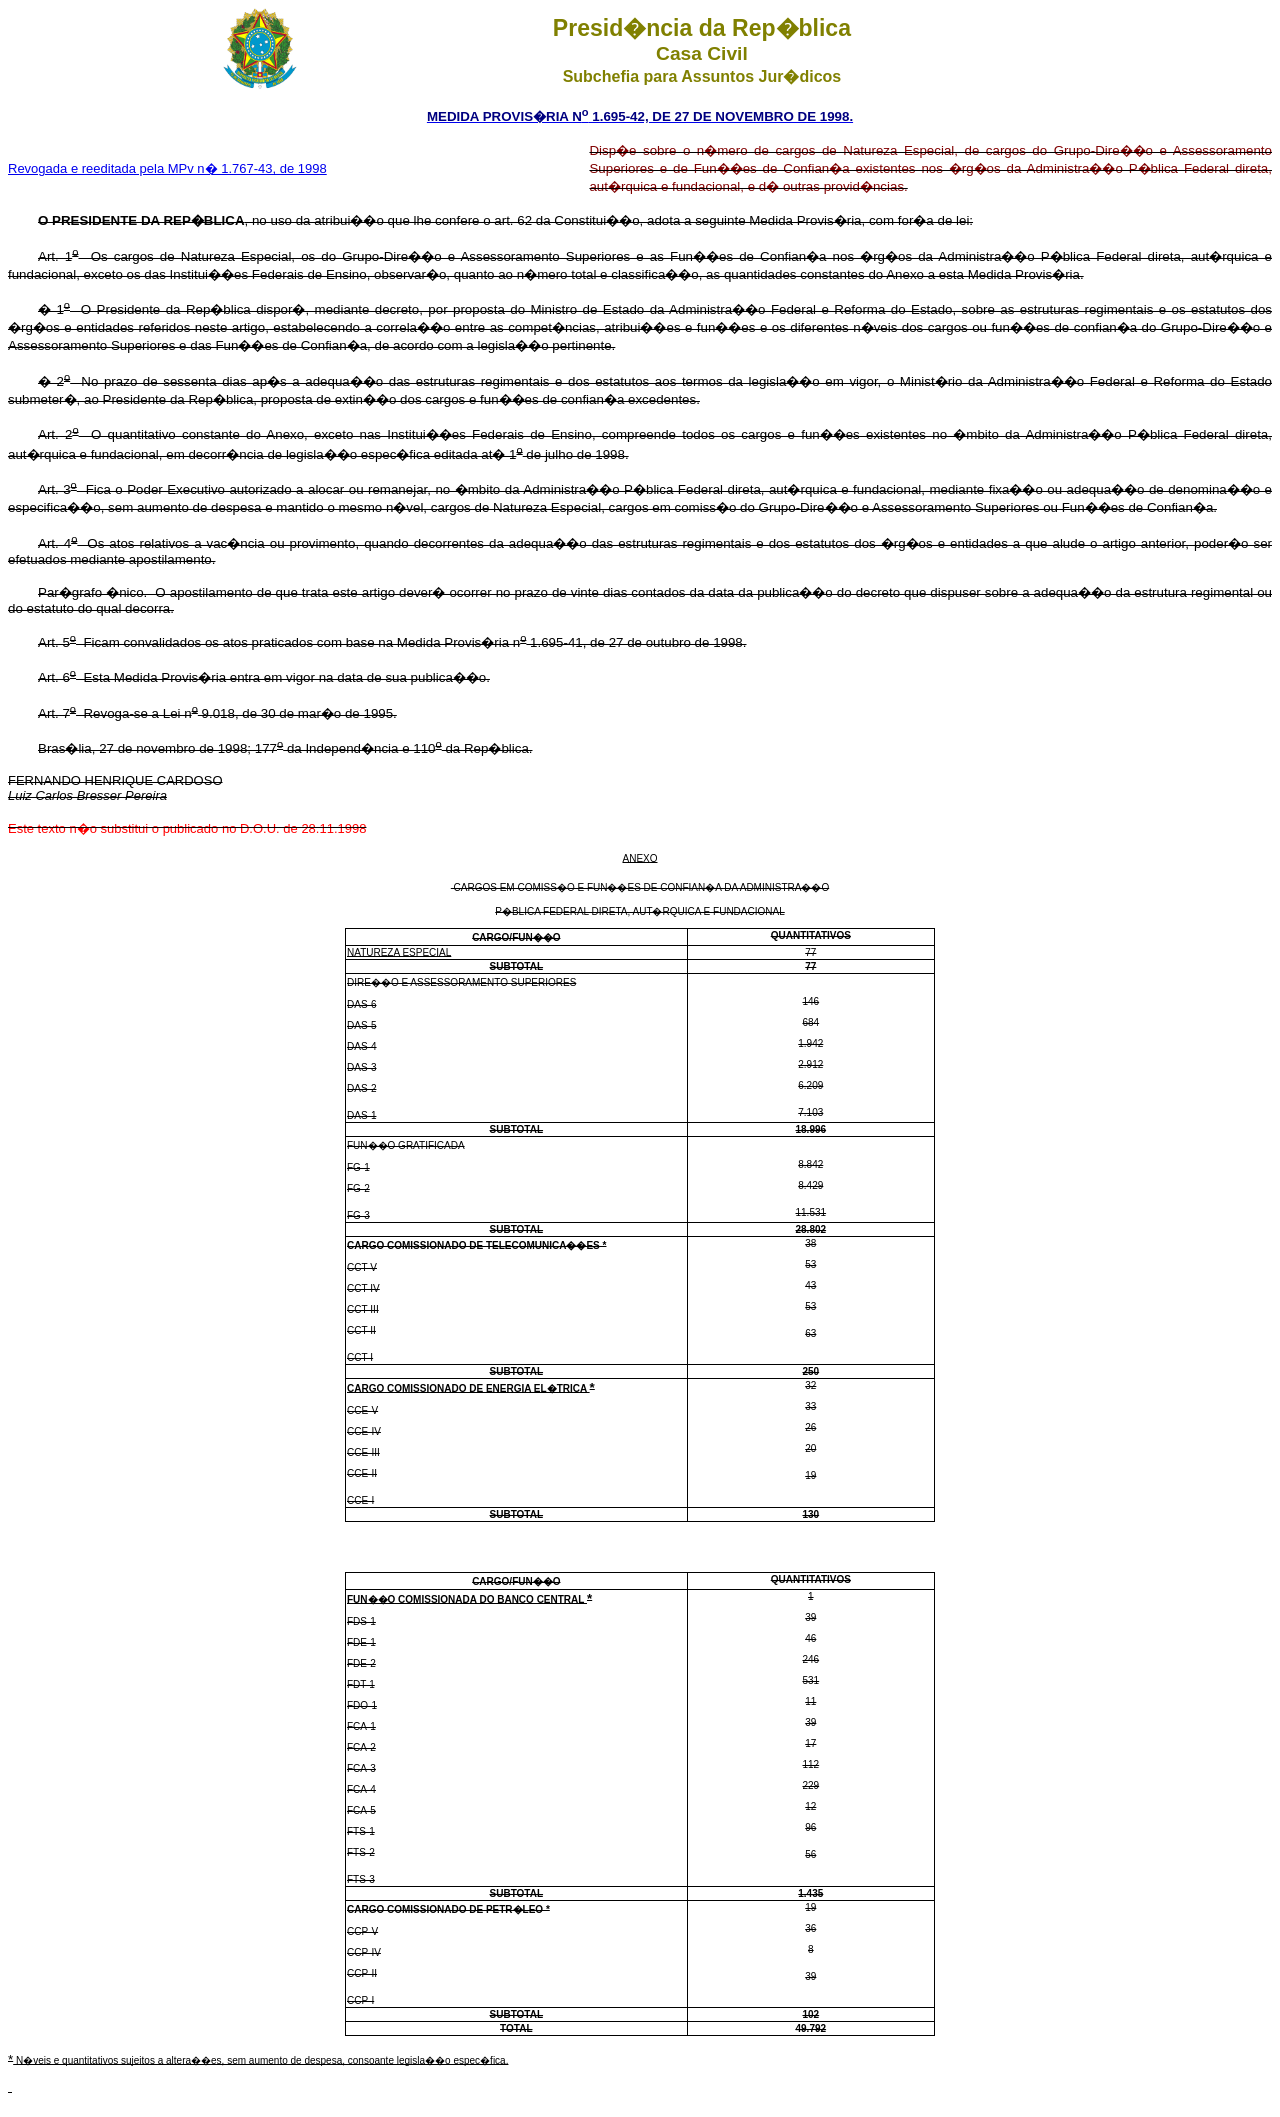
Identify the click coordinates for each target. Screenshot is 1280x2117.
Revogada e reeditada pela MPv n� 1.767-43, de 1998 (167, 168)
